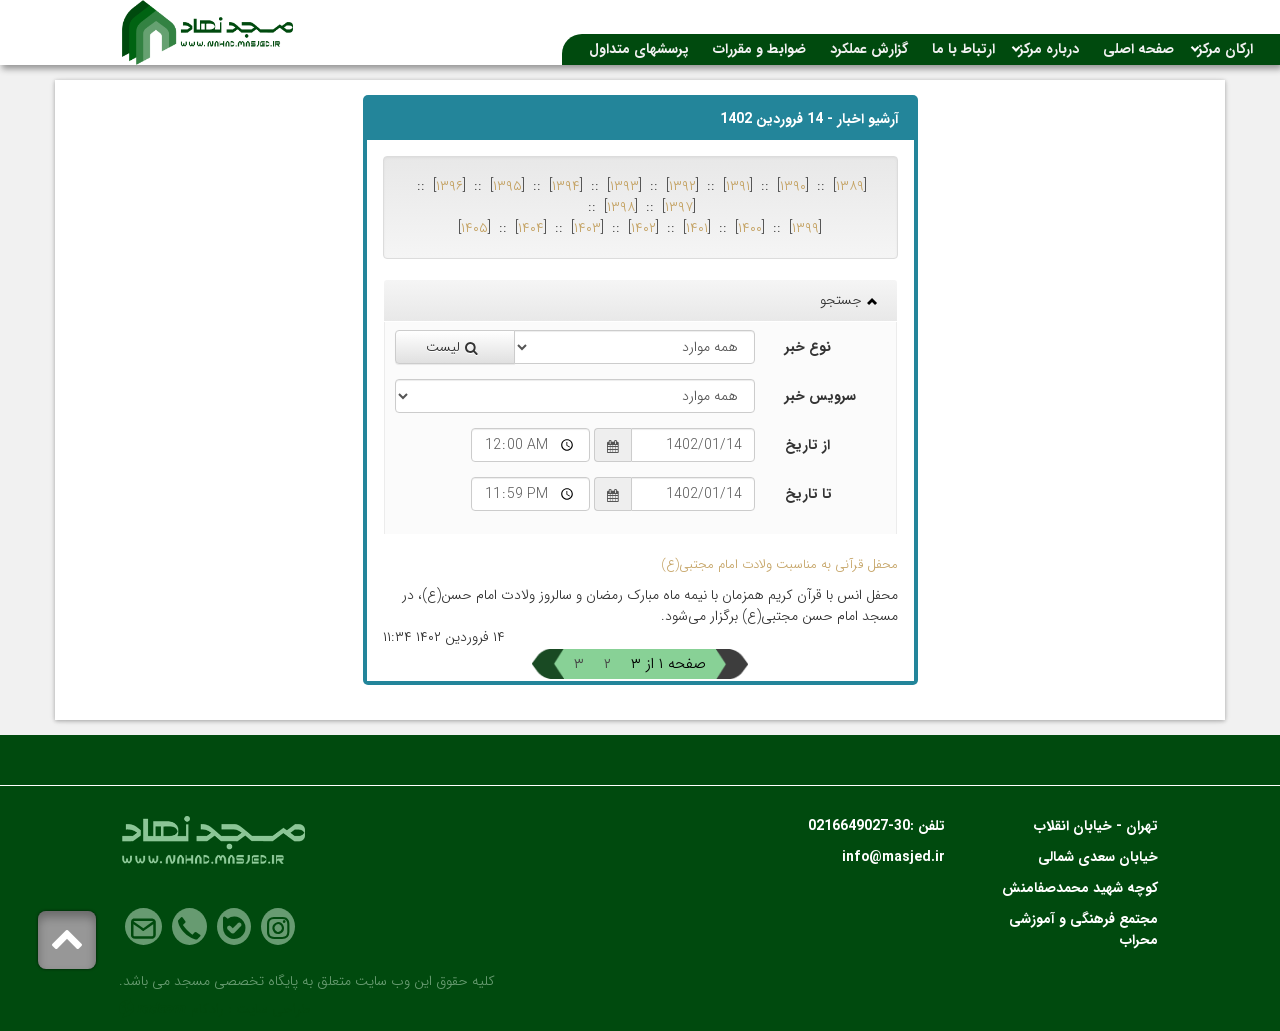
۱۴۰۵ (474, 228)
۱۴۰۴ (531, 228)
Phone (189, 927)
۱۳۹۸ (621, 207)
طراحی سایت (273, 1009)
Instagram (278, 927)
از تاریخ (807, 445)
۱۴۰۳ (587, 228)
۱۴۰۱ (697, 228)
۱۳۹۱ (738, 186)
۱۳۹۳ (624, 186)
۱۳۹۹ (805, 228)
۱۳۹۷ (679, 207)
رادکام (207, 1009)
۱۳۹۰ (793, 186)
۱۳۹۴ (566, 186)
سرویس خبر (820, 396)
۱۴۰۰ (750, 228)
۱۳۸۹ (850, 186)
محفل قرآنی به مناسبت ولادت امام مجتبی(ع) (779, 564)
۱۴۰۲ (643, 228)
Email (143, 927)
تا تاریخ (808, 494)
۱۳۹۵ (507, 186)
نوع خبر (808, 347)
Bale (234, 927)
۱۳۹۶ (449, 186)
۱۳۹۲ (682, 186)
